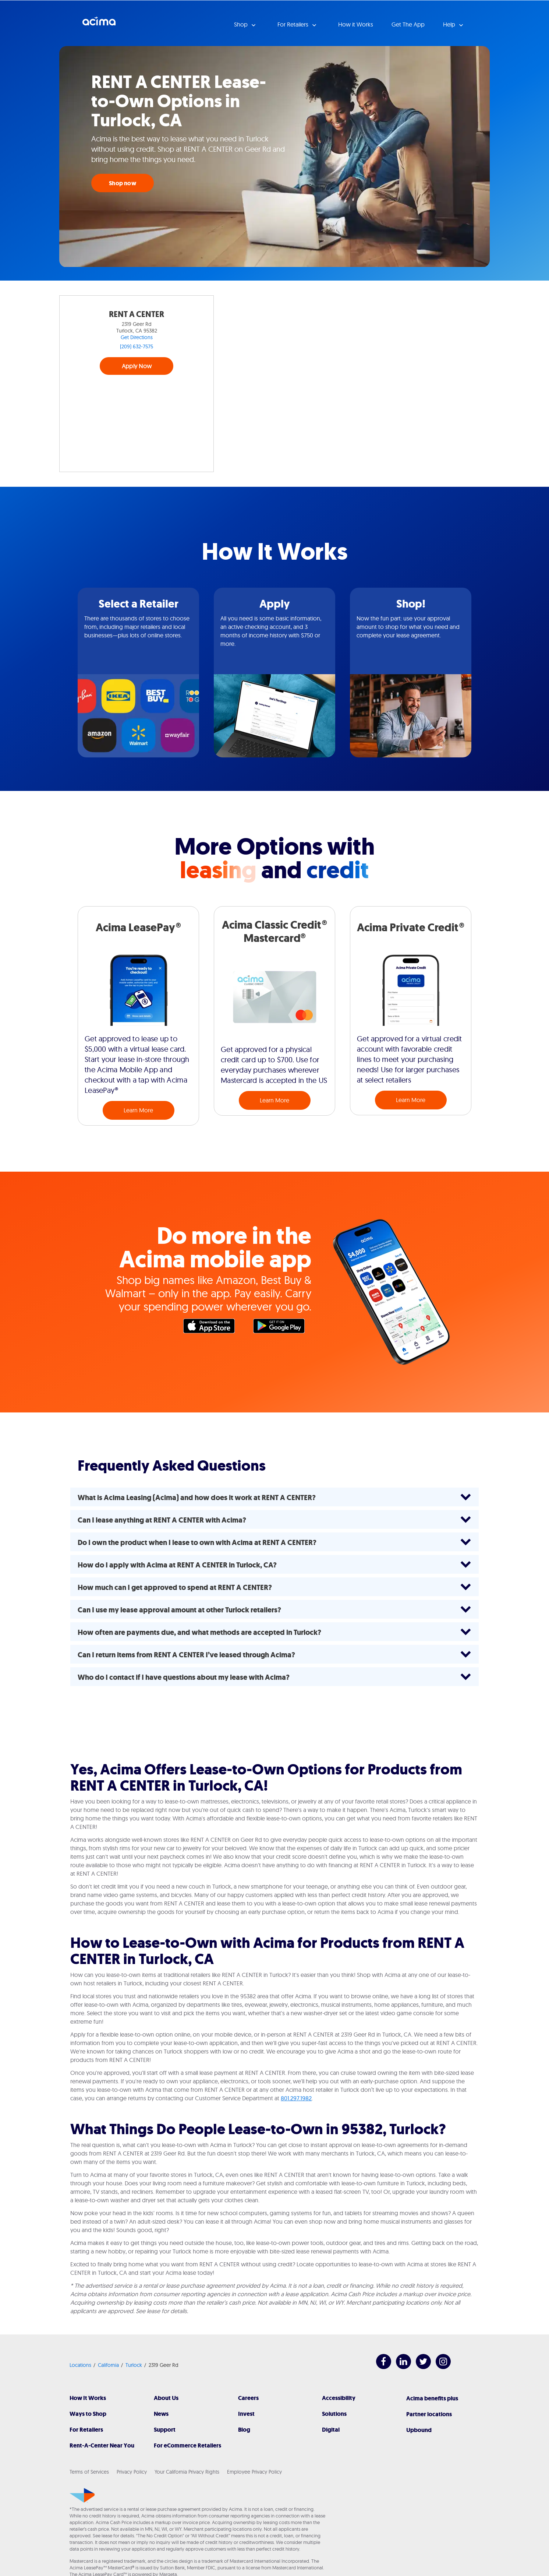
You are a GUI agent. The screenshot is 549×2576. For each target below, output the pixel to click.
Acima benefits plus (432, 2398)
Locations (80, 2365)
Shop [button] (241, 24)
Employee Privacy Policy (254, 2471)
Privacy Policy (132, 2471)
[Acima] (82, 2495)
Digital (331, 2430)
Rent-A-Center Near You (102, 2445)
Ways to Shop (88, 2414)
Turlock (133, 2365)
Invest (246, 2414)
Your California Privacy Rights (187, 2471)
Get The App (408, 24)
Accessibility (338, 2398)
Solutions (334, 2414)
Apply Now (137, 366)
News (161, 2414)
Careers (248, 2398)
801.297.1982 (296, 2098)
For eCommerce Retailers (187, 2445)
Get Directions (137, 337)
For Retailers (86, 2430)
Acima (99, 24)
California (108, 2365)
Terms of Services (89, 2471)
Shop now (122, 183)
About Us (166, 2398)
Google (282, 1328)
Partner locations (429, 2414)
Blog (244, 2430)
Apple (212, 1328)
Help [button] (450, 24)
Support (165, 2430)
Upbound (419, 2430)
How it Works (355, 24)
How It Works (88, 2398)
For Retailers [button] (293, 24)
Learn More (138, 1110)
